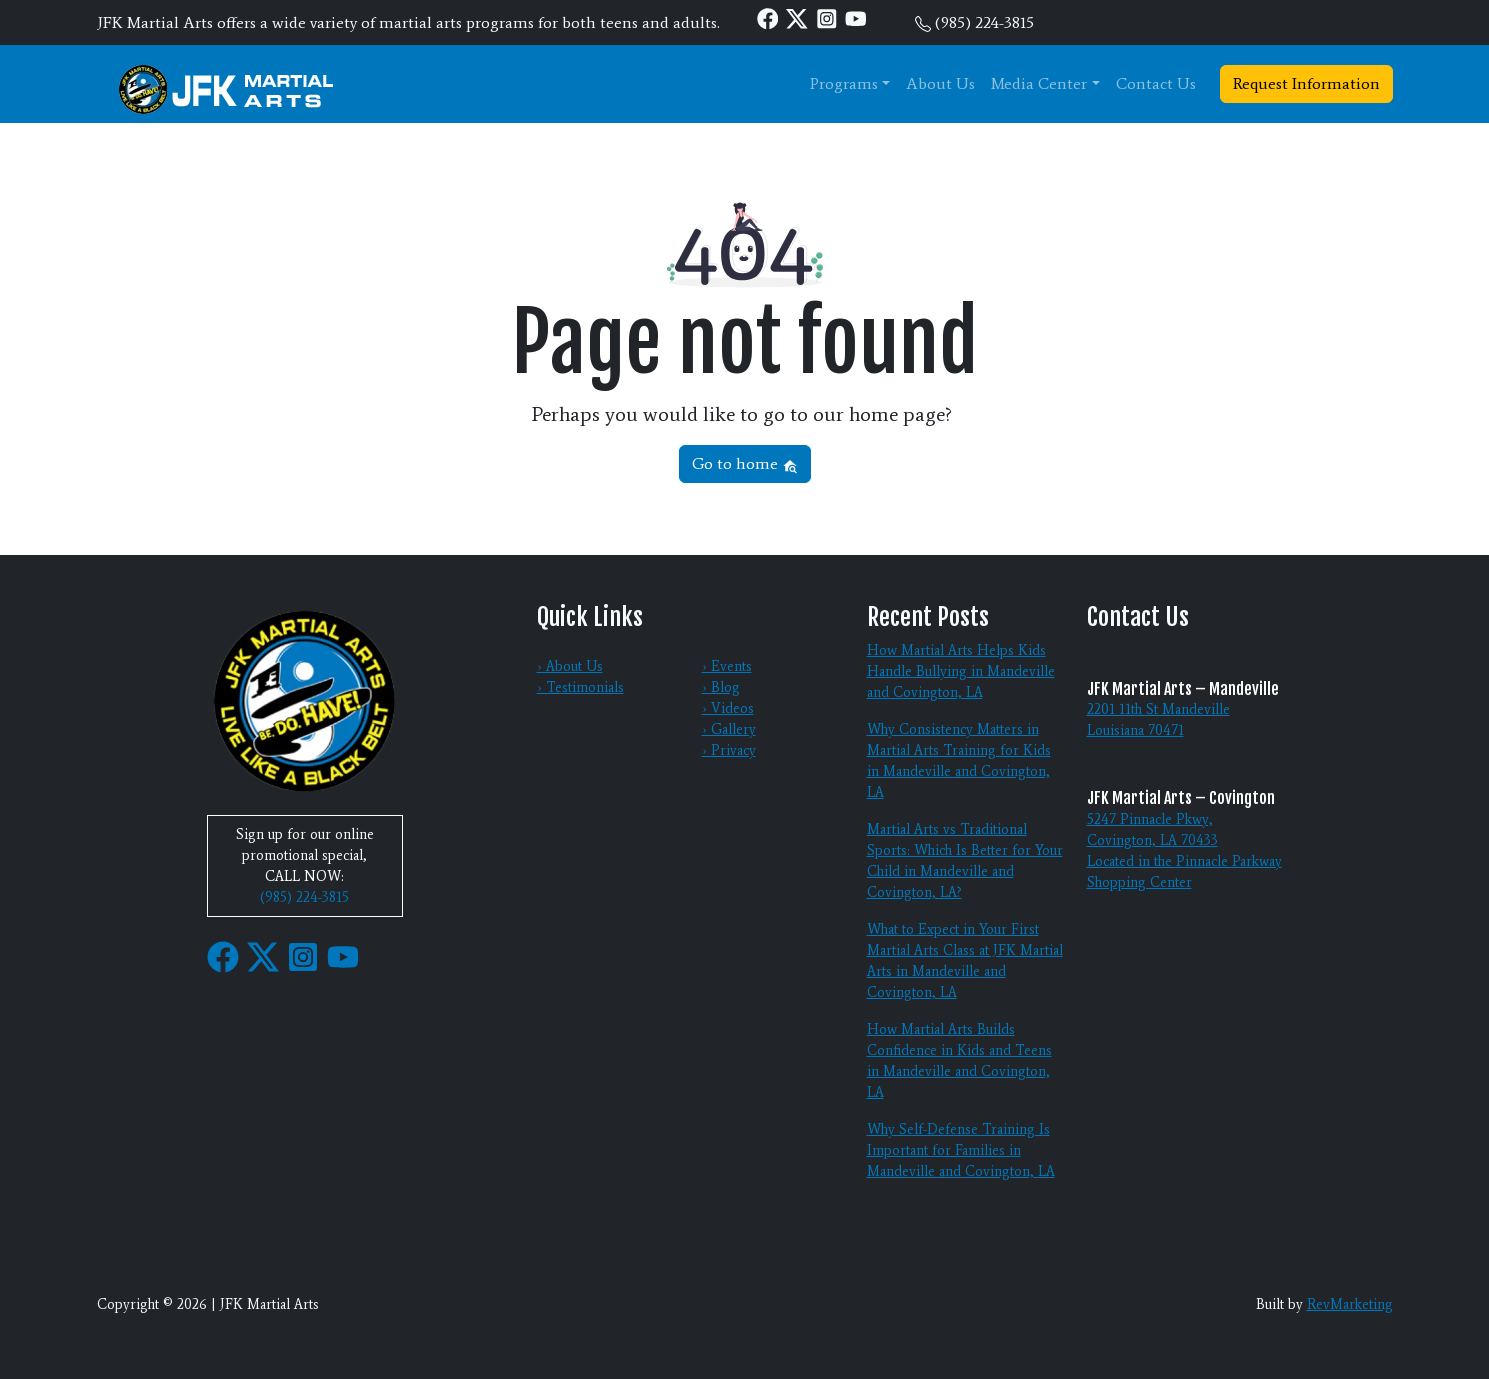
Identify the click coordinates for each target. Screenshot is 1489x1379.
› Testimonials (580, 687)
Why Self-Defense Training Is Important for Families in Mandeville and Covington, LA (961, 1150)
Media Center (1039, 83)
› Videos (728, 708)
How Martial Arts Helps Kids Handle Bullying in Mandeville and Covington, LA (961, 671)
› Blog (721, 687)
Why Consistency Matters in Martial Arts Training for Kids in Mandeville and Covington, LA (959, 761)
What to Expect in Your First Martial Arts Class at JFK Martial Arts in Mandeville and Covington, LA (965, 961)
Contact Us (1156, 83)
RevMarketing (1350, 1304)
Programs (844, 83)
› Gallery (729, 729)
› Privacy (729, 750)
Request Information (1306, 83)
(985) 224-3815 (984, 22)
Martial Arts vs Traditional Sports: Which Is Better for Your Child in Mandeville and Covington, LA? (965, 861)
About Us (940, 83)
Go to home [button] (745, 463)
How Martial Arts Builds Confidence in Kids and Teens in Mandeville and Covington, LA (959, 1061)
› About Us (570, 666)
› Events (727, 666)
